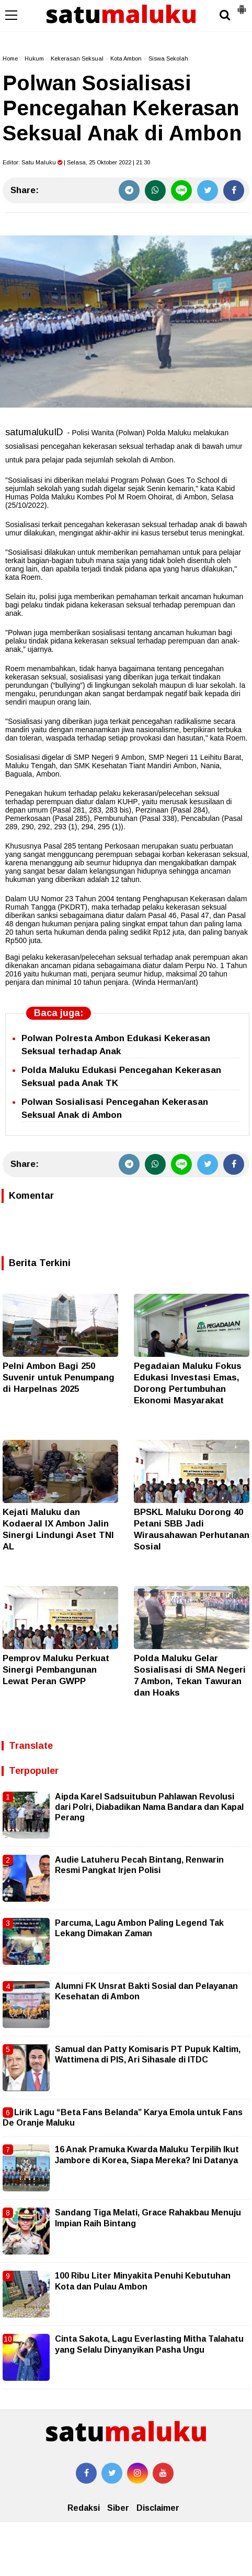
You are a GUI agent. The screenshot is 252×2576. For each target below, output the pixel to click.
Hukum (34, 58)
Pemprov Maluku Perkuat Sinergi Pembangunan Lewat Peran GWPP (56, 1669)
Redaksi (83, 2507)
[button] (241, 5)
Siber (118, 2507)
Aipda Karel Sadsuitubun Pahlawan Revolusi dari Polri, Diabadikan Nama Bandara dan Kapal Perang (149, 1807)
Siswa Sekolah (168, 58)
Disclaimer (157, 2507)
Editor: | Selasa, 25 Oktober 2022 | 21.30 (76, 162)
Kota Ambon (126, 58)
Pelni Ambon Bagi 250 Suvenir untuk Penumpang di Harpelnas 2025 (58, 1377)
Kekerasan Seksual (77, 58)
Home (10, 58)
